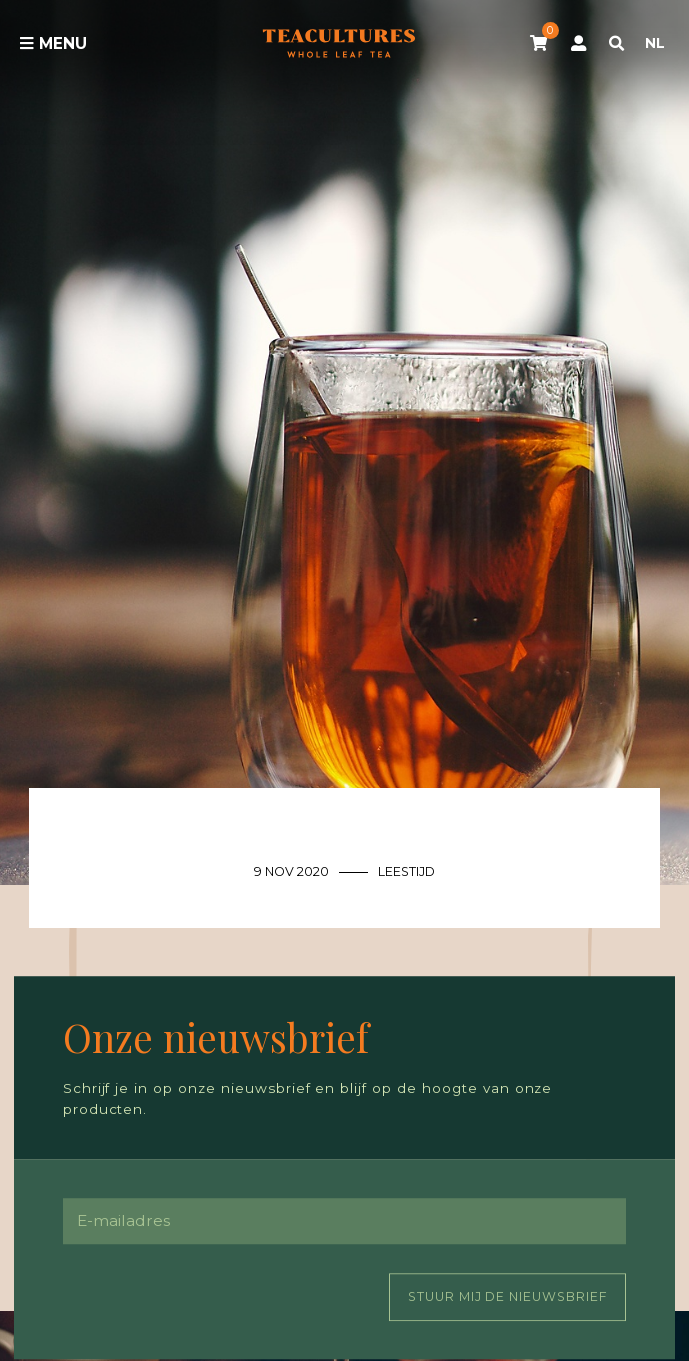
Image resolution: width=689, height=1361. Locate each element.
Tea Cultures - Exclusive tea (339, 43)
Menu (53, 43)
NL (655, 43)
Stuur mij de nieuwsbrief (508, 1296)
